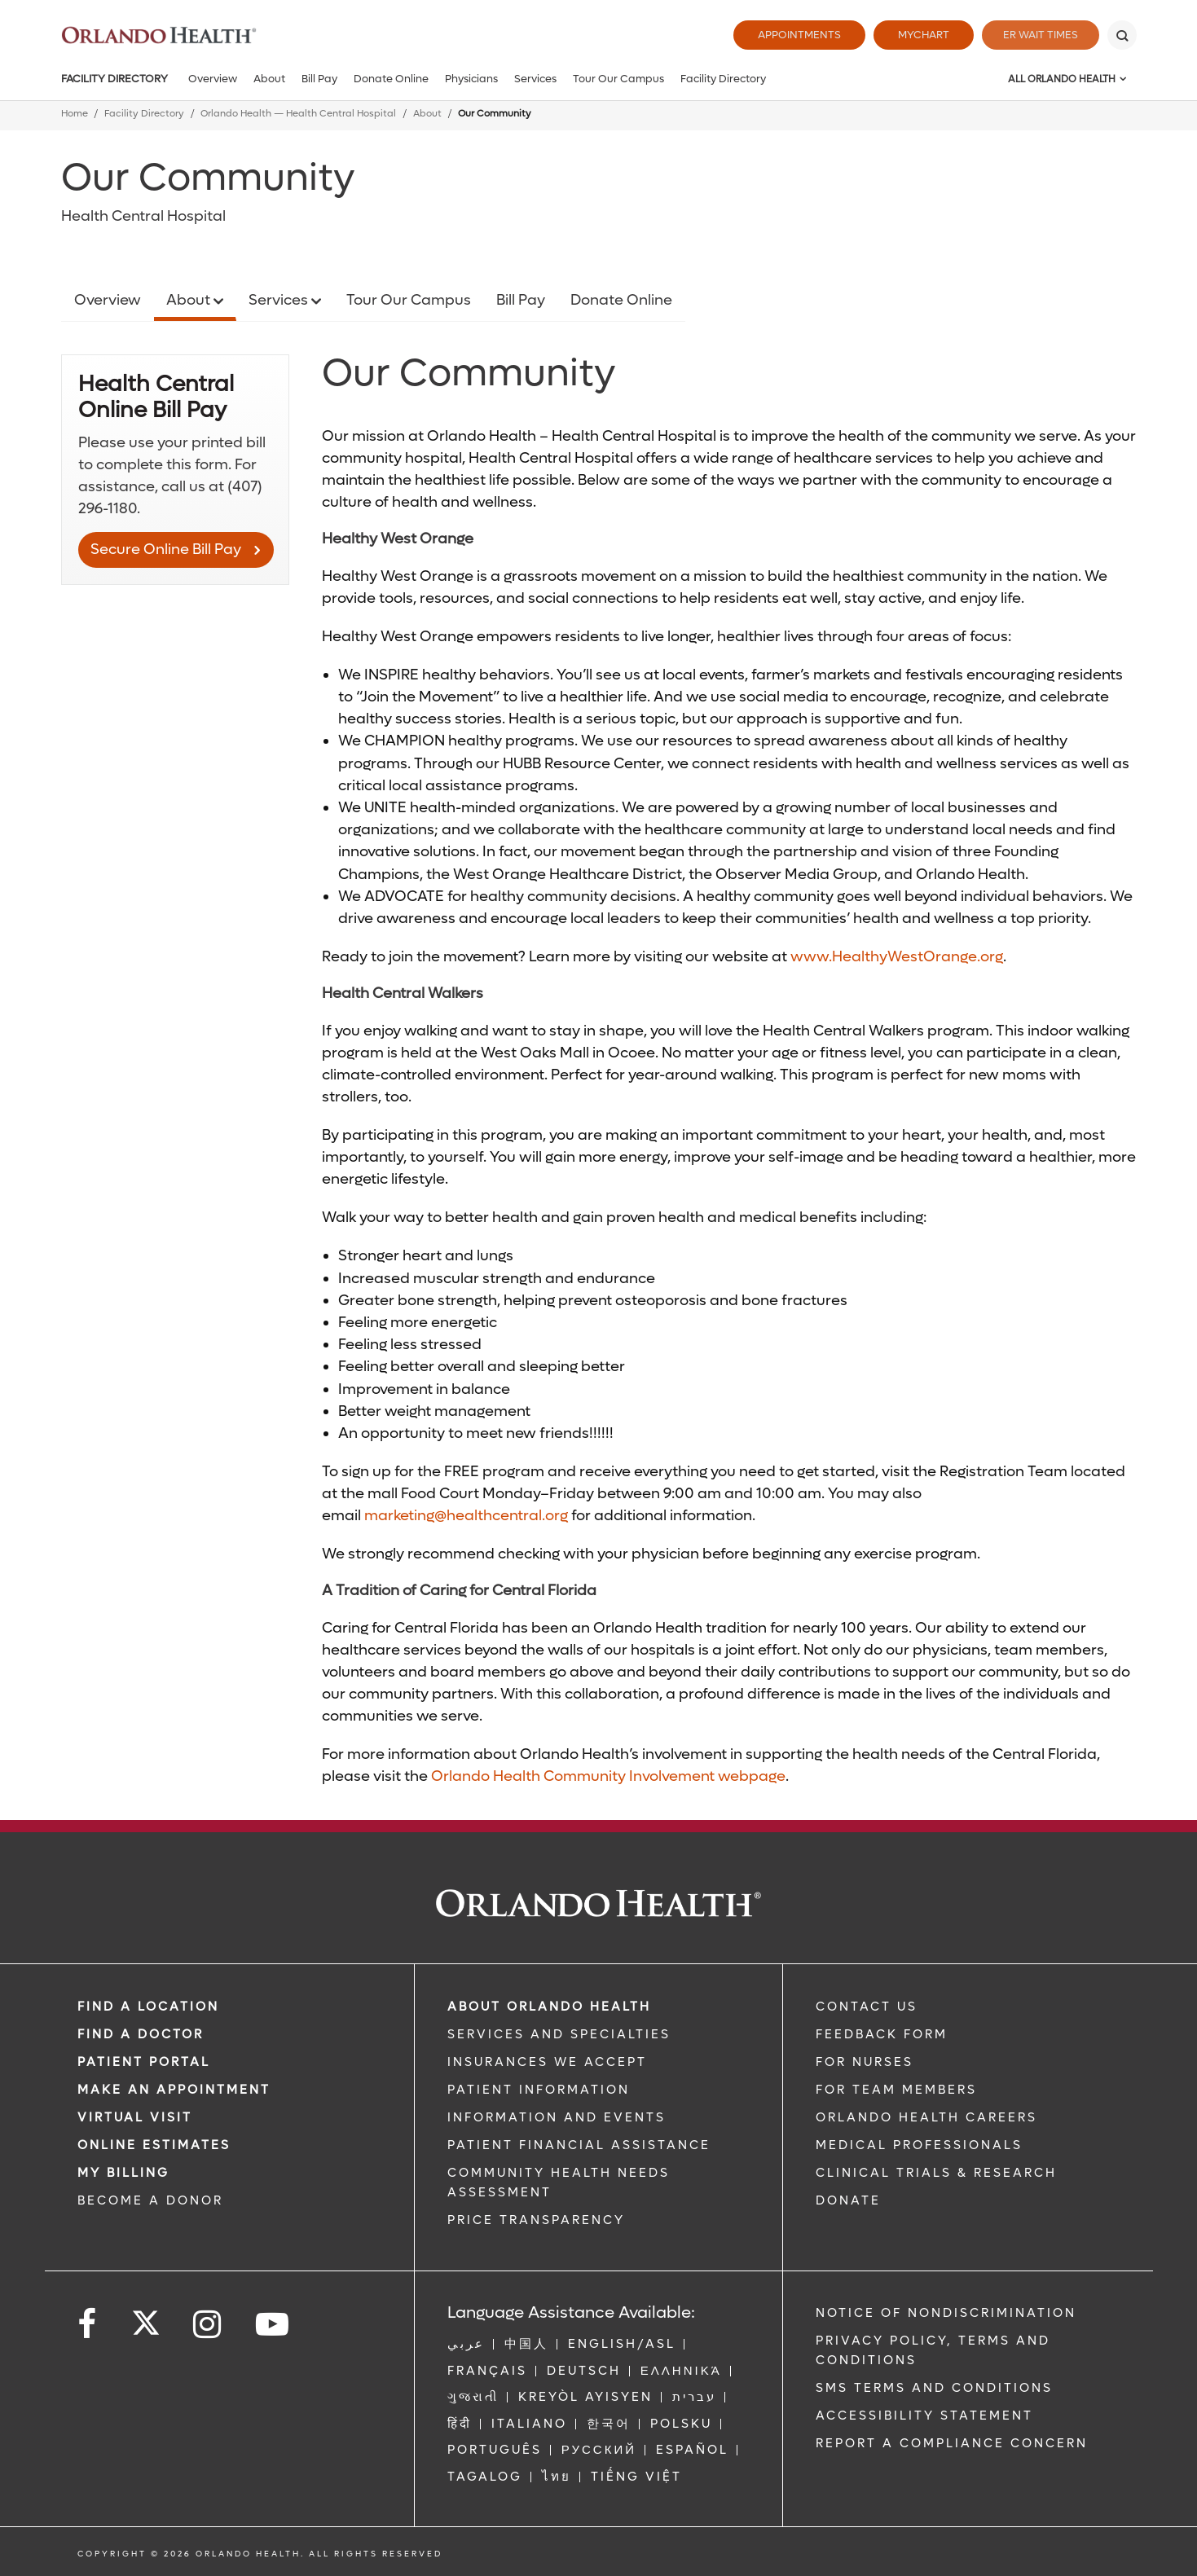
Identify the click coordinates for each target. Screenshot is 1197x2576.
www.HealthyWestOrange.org (896, 956)
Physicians (471, 79)
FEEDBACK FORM (882, 2034)
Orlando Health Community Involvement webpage (608, 1776)
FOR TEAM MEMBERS (896, 2089)
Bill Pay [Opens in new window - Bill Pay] (520, 300)
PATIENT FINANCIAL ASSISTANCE (579, 2145)
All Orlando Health (1062, 79)
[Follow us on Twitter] (146, 2317)
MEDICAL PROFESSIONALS (919, 2145)
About (269, 79)
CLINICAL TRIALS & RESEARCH (936, 2173)
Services (535, 79)
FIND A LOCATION (148, 2006)
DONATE (848, 2200)
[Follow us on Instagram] (208, 2324)
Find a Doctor (140, 2034)
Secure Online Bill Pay (165, 549)
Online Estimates (154, 2145)
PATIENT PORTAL (143, 2062)
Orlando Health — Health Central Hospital (298, 114)
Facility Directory (114, 79)
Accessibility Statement (924, 2415)
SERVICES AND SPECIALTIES (559, 2034)
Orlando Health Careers (926, 2117)
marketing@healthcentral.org (466, 1515)
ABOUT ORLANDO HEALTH (549, 2006)
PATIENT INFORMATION (538, 2089)
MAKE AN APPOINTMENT (174, 2089)
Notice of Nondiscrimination (946, 2313)
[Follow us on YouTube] (273, 2324)
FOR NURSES (864, 2062)
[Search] (1122, 35)
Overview (212, 79)
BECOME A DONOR (150, 2200)
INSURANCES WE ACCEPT (547, 2062)
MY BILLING (123, 2173)
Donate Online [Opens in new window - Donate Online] (621, 300)
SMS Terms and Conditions (934, 2388)
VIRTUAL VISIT (134, 2117)
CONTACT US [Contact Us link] (867, 2006)
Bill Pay (319, 79)
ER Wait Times (1037, 35)
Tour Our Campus (618, 79)
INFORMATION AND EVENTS (556, 2117)
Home (74, 114)
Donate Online (391, 79)
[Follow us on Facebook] (88, 2324)
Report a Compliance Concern (952, 2443)
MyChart (917, 35)
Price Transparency (536, 2220)
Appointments (792, 35)
